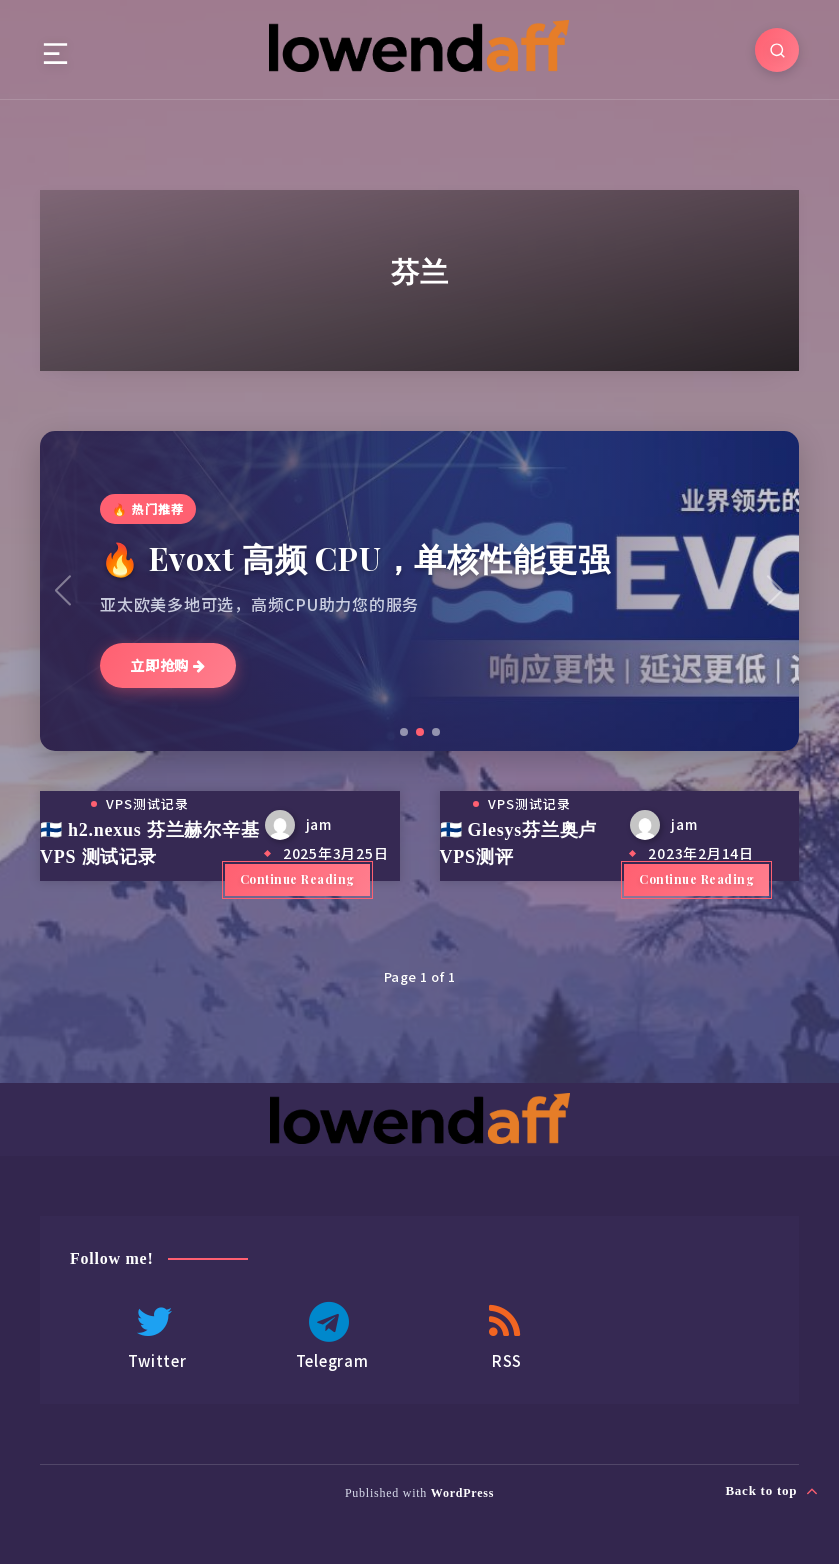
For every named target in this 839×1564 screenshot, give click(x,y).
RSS (505, 1336)
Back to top (772, 1491)
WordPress (462, 1493)
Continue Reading (297, 879)
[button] (404, 732)
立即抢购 (168, 665)
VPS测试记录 (147, 803)
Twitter (155, 1336)
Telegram (330, 1336)
